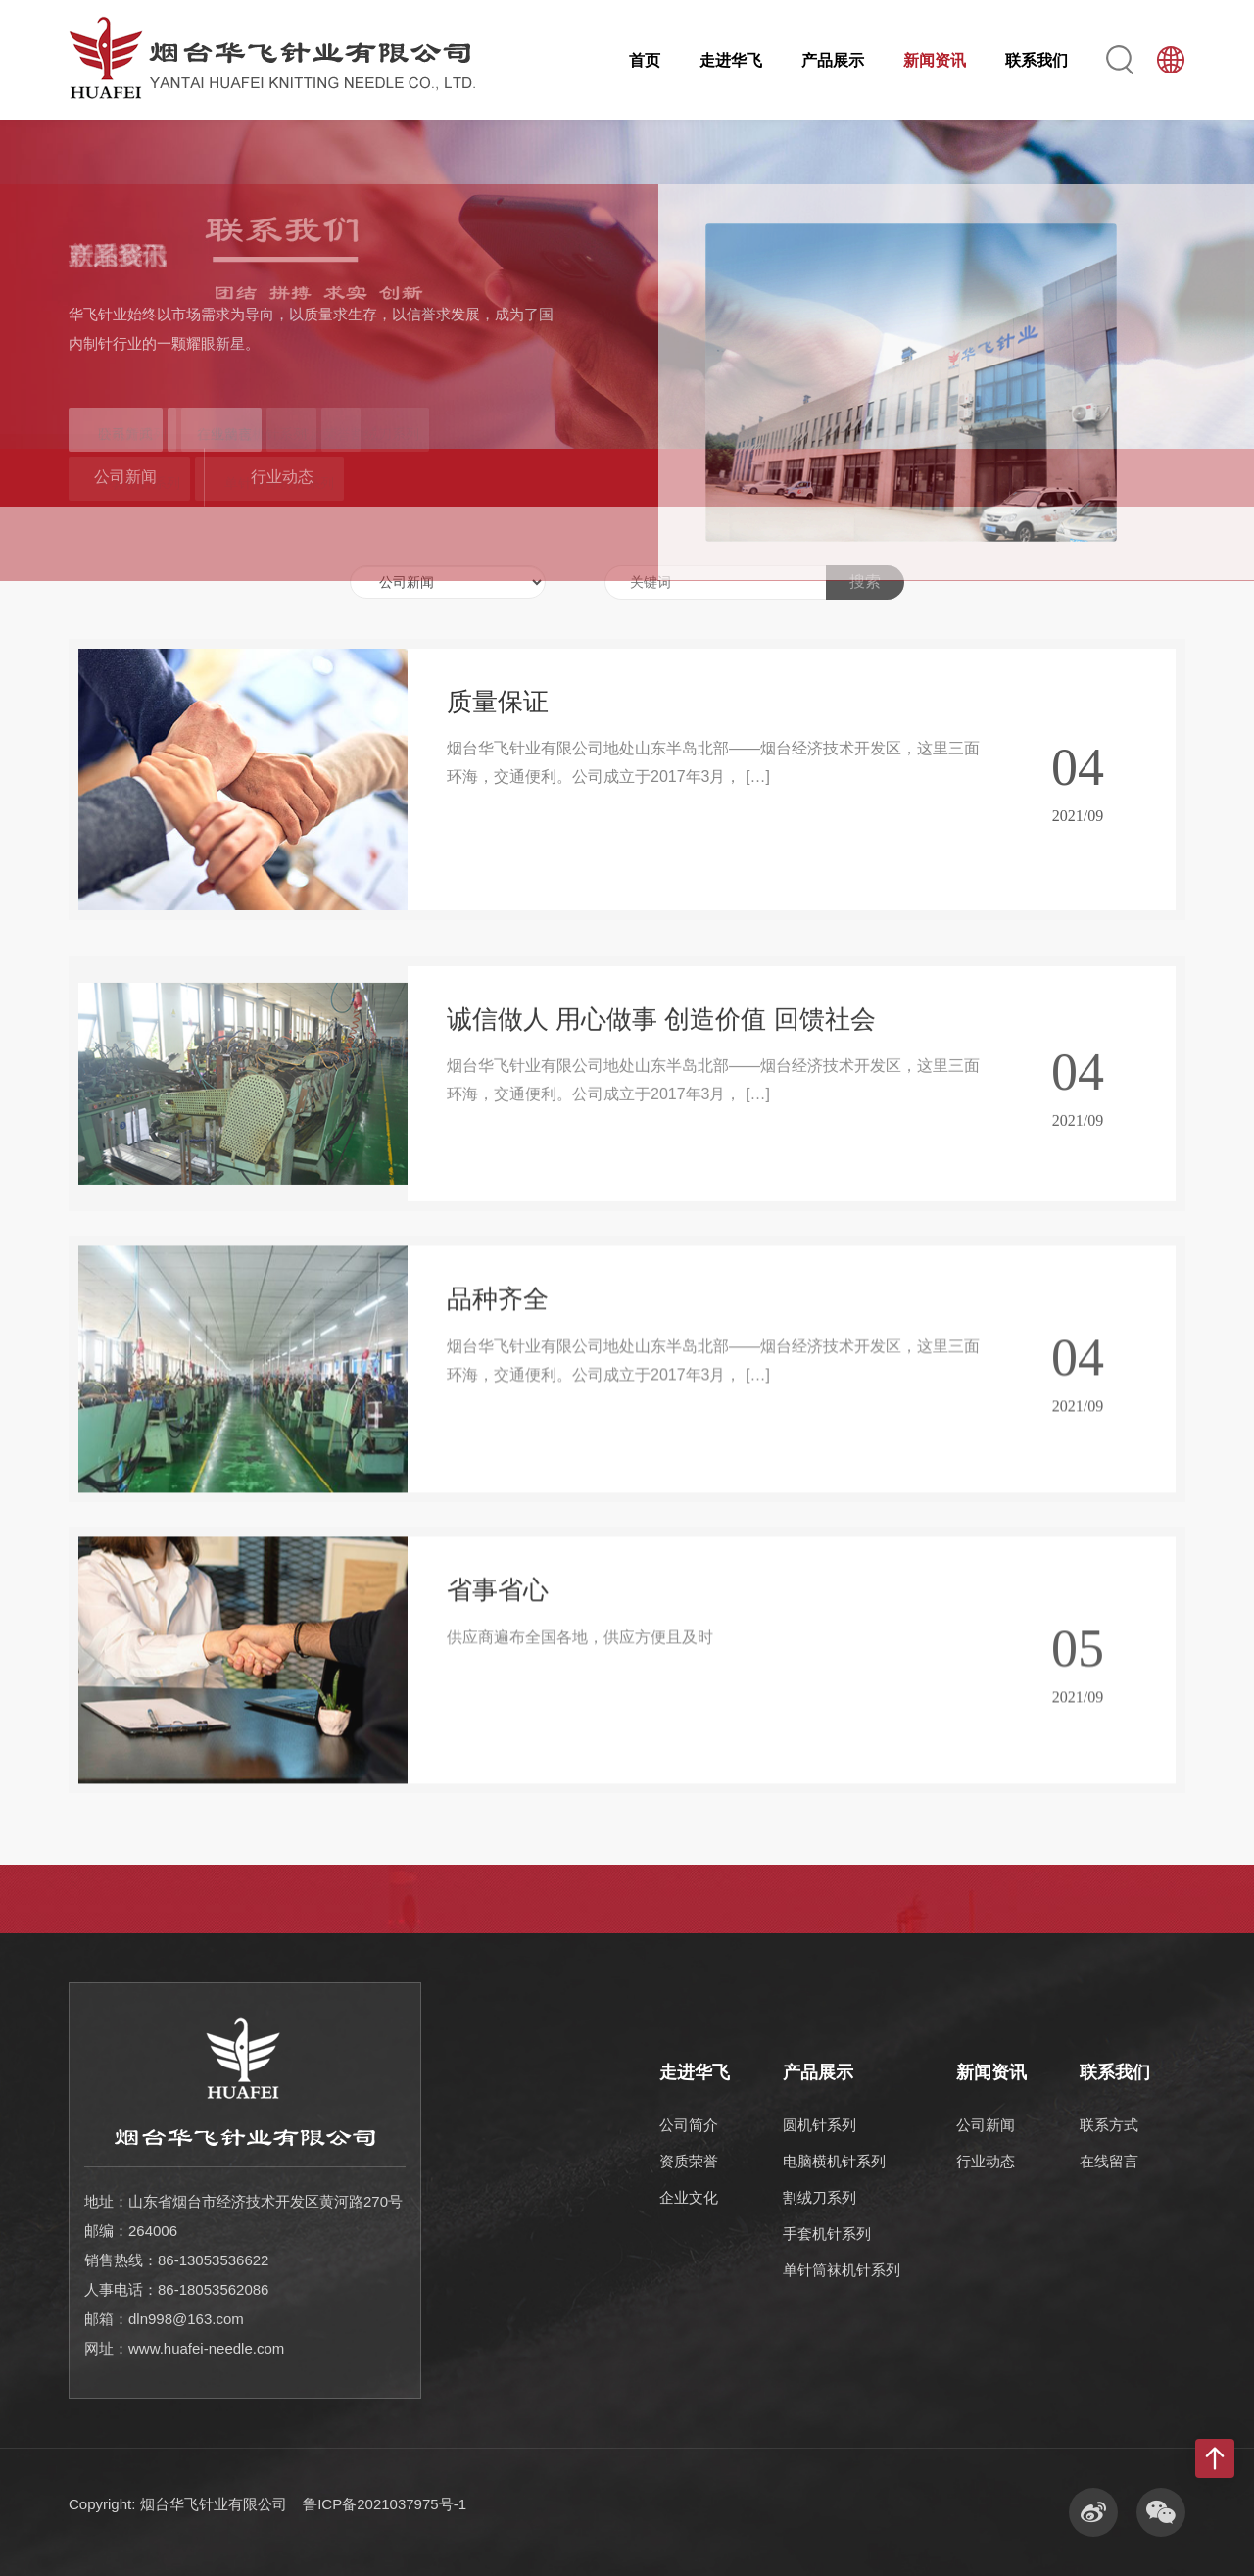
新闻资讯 (934, 60)
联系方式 (1109, 2124)
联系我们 (1036, 60)
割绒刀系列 (819, 2197)
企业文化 (688, 2197)
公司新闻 (125, 476)
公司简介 (688, 2124)
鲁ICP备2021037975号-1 (384, 2504)
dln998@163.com (186, 2318)
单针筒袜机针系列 (841, 2269)
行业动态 (282, 476)
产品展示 (832, 60)
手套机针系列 (827, 2233)
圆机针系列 (819, 2124)
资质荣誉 (688, 2161)
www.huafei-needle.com (206, 2348)
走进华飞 (730, 60)
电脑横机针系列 (834, 2161)
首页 (644, 60)
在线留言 (1109, 2161)
